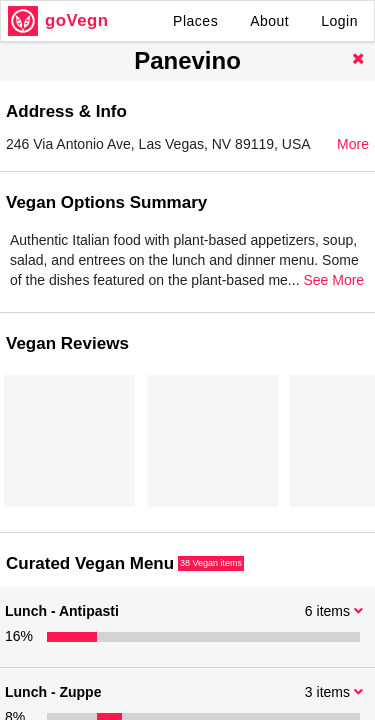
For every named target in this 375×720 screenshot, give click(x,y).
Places (195, 21)
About (269, 21)
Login (339, 21)
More (353, 144)
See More (333, 280)
